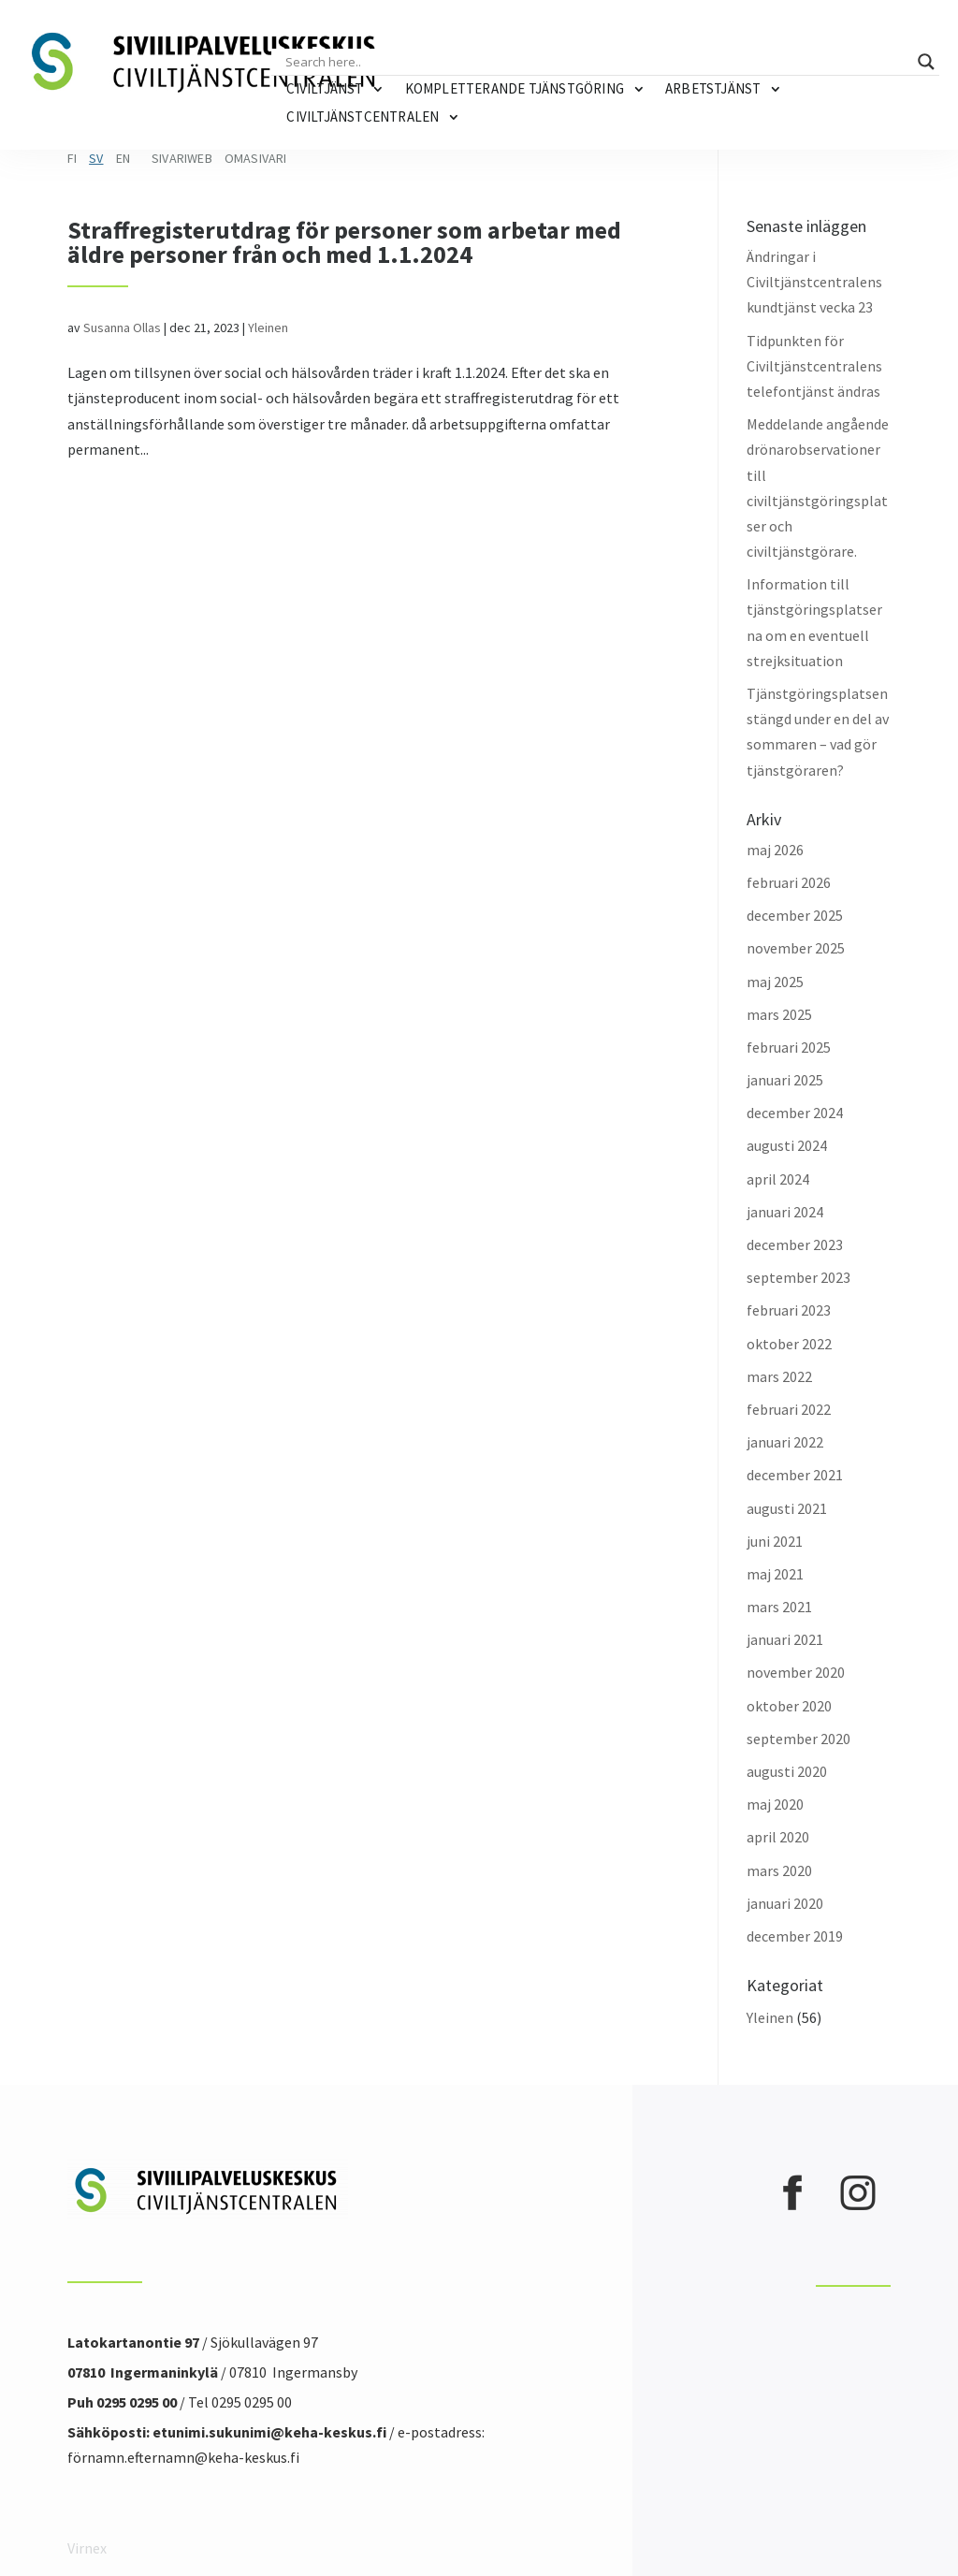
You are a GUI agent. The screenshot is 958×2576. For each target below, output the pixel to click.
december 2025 (795, 915)
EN (123, 158)
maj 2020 (775, 1804)
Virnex (87, 2548)
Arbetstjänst (713, 88)
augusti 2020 (787, 1771)
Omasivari (256, 158)
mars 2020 (779, 1870)
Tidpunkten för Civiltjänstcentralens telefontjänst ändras (814, 365)
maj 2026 (775, 849)
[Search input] (596, 62)
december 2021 (795, 1474)
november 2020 (796, 1672)
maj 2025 (775, 981)
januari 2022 (785, 1442)
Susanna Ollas (122, 327)
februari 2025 (789, 1047)
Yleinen (268, 327)
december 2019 (795, 1936)
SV (96, 158)
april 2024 (778, 1179)
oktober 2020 (789, 1705)
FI (72, 158)
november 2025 (796, 948)
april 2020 (778, 1836)
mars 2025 (779, 1014)
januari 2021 (785, 1639)
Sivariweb (182, 158)
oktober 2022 (789, 1343)
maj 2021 (775, 1574)
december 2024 (795, 1112)
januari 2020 (785, 1903)
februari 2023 (789, 1310)
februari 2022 (789, 1409)
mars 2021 (779, 1606)
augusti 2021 (787, 1508)
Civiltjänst (324, 88)
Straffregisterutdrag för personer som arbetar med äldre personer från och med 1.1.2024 (344, 241)
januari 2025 (785, 1079)
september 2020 (798, 1738)
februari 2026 (789, 882)
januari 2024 (785, 1211)
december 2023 (795, 1244)
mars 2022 (779, 1376)
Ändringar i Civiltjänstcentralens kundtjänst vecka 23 (814, 281)
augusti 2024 (787, 1145)
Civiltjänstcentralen (362, 116)
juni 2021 (775, 1541)
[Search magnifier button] (926, 62)
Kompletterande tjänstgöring (514, 88)
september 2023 (798, 1277)
